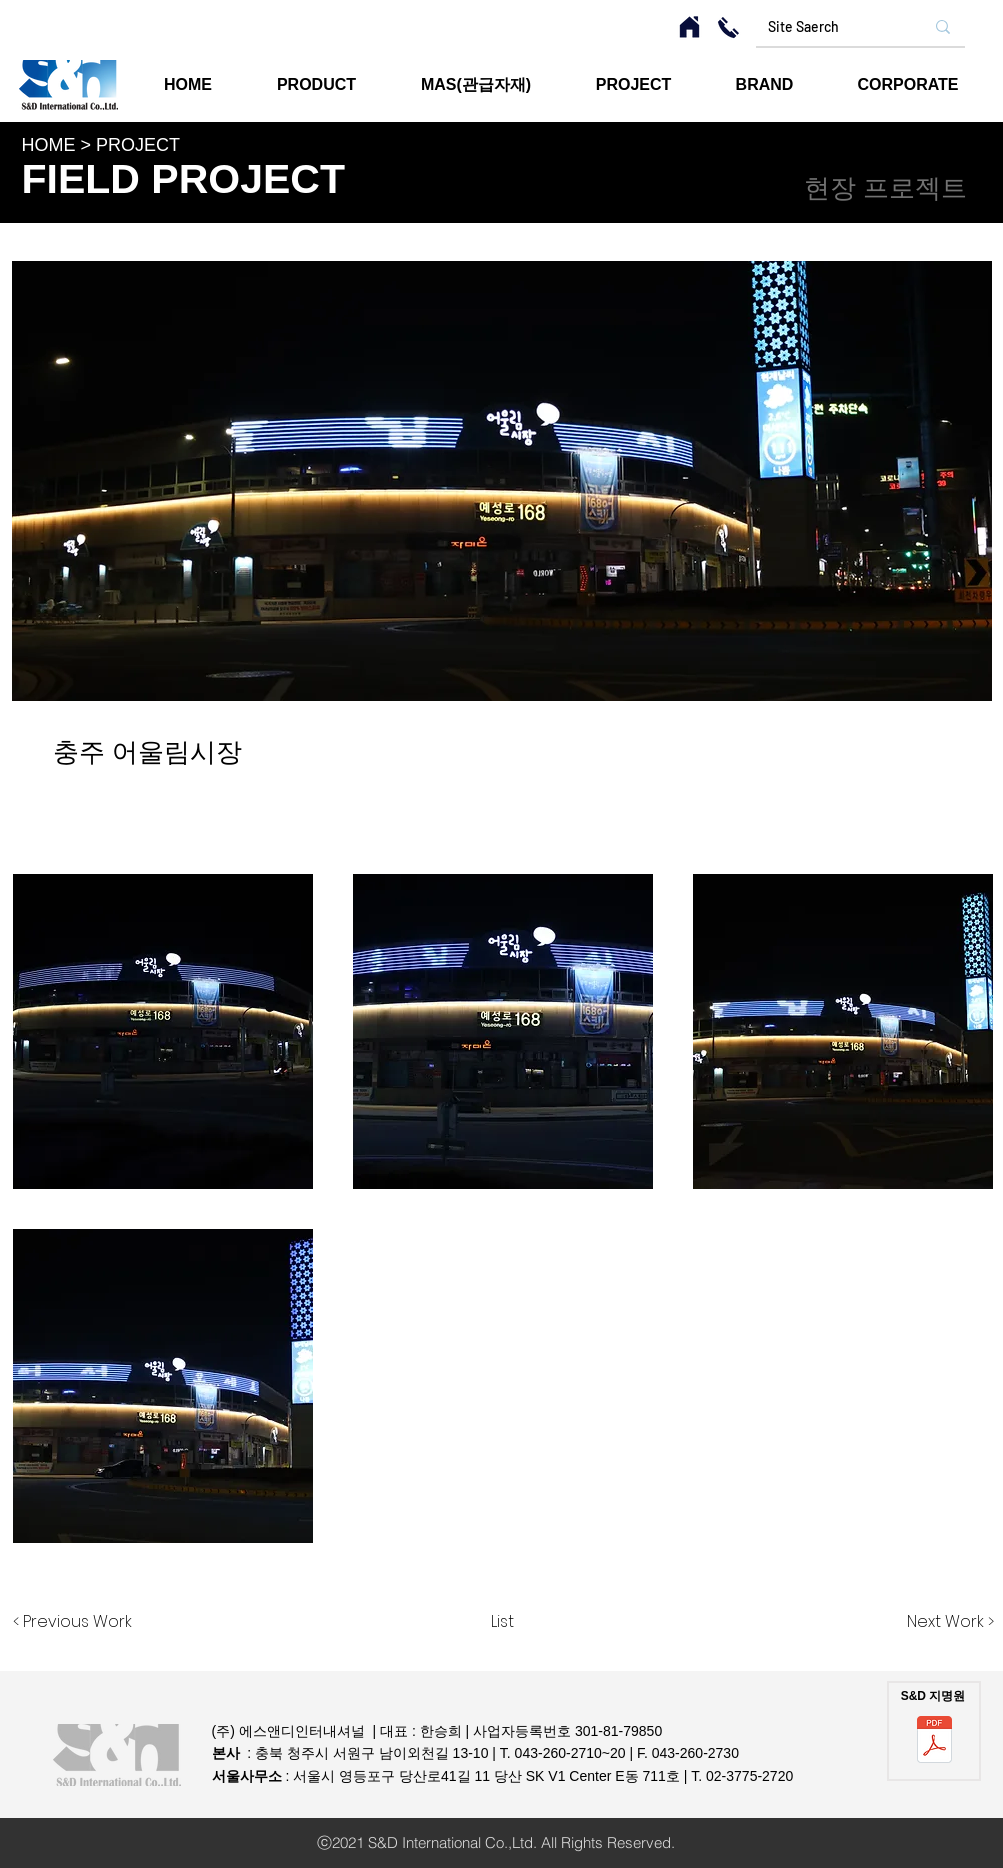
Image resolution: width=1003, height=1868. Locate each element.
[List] (502, 1622)
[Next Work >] (950, 1622)
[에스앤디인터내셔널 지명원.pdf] (934, 1741)
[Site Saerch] (823, 27)
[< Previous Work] (72, 1622)
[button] (634, 85)
